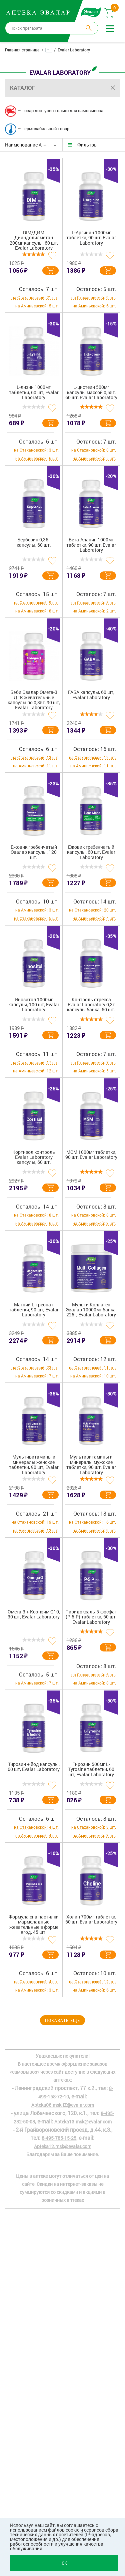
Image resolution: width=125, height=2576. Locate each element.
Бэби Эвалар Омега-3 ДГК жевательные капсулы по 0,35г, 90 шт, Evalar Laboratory (34, 700)
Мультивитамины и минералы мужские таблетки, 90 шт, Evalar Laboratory (91, 1464)
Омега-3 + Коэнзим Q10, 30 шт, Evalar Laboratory (34, 1614)
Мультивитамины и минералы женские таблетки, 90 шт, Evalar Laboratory (34, 1464)
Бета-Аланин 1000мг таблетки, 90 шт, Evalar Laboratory (91, 545)
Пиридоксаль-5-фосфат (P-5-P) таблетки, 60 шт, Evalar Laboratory (91, 1617)
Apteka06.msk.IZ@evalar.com (62, 2105)
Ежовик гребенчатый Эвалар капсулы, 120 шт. (34, 852)
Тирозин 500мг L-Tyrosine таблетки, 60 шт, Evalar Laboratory (91, 1770)
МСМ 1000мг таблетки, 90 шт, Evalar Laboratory (91, 1154)
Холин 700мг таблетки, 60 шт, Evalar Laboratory (91, 1919)
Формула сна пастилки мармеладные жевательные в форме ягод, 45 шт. (34, 1924)
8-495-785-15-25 (59, 2138)
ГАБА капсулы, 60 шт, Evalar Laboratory (91, 695)
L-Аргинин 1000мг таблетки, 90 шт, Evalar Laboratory (91, 238)
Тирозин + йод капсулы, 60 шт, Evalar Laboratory (34, 1767)
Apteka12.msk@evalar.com (62, 2146)
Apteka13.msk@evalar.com (83, 2121)
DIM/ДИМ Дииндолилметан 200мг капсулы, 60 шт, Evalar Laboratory (34, 240)
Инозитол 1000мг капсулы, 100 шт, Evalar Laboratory (33, 1005)
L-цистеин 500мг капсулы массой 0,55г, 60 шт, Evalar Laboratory (91, 392)
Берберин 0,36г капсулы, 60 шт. (34, 542)
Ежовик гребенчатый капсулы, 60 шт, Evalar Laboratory (91, 852)
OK (64, 2563)
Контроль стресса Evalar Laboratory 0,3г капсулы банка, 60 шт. (91, 1005)
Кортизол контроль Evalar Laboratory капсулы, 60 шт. (33, 1157)
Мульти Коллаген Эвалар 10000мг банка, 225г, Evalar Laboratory (91, 1310)
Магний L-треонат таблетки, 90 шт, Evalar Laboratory (34, 1310)
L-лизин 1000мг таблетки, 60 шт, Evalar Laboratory (34, 392)
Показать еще (62, 2020)
